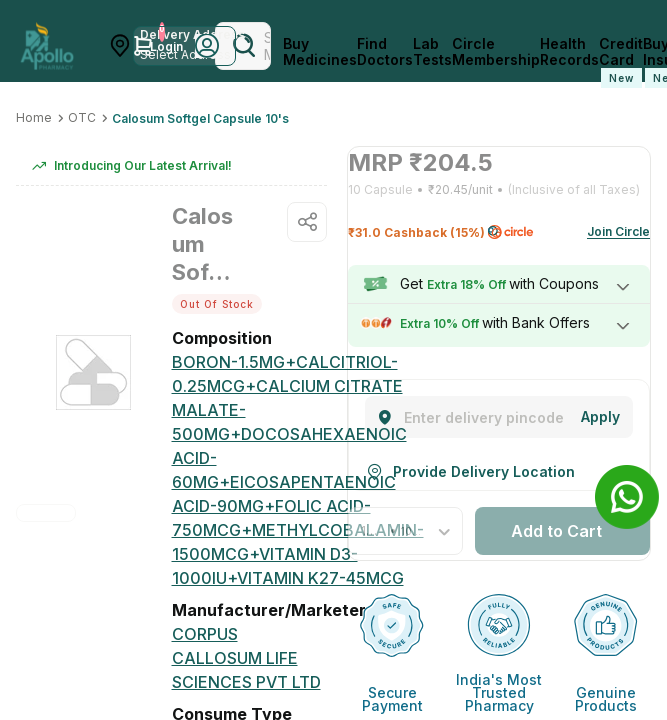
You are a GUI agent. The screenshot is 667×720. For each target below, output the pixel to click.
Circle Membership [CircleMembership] (496, 52)
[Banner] (627, 497)
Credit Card (621, 62)
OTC (82, 117)
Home (34, 117)
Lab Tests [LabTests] (432, 52)
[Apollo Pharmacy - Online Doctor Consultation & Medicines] (47, 46)
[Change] (600, 417)
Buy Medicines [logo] (320, 52)
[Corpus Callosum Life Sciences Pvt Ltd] (250, 658)
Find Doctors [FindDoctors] (385, 52)
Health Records (569, 52)
